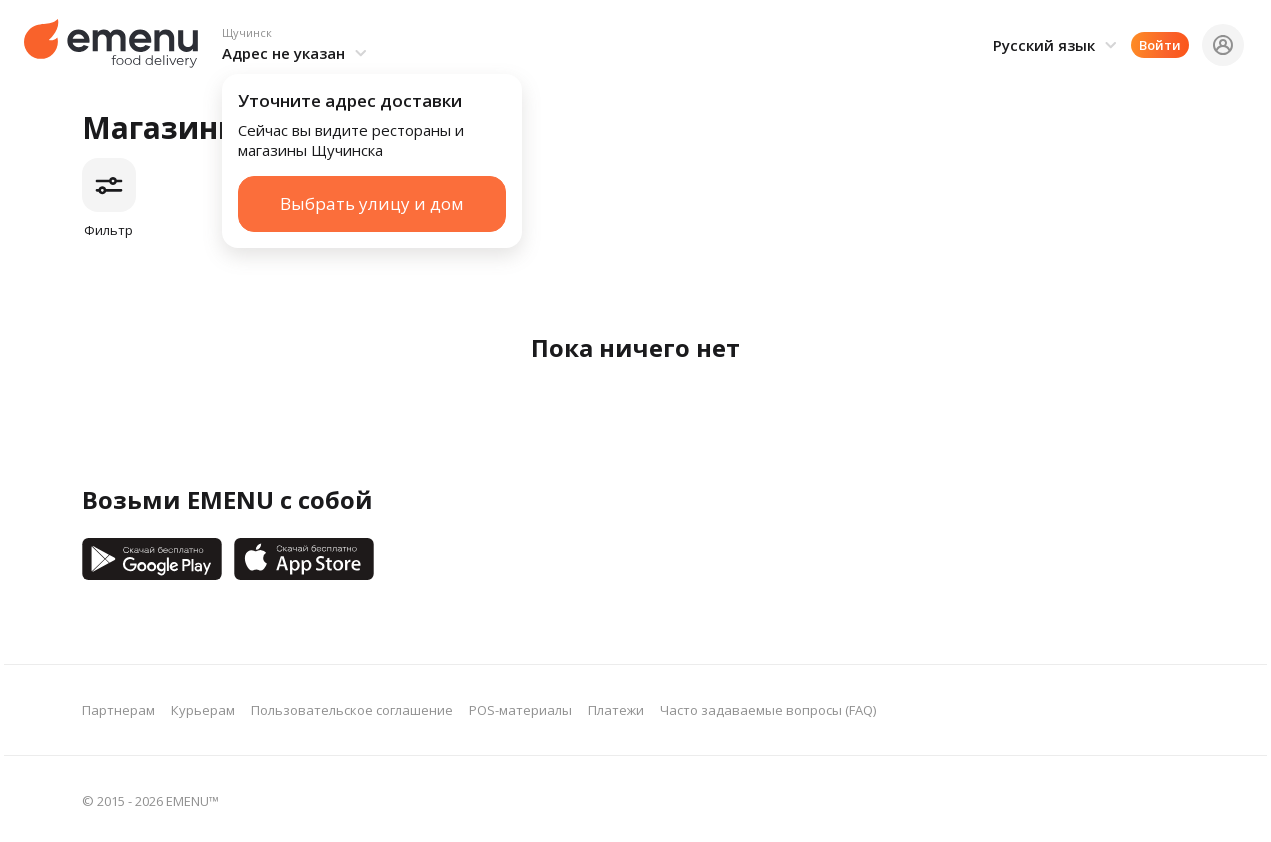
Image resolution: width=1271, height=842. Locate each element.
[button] (297, 45)
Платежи (616, 710)
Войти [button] (1160, 45)
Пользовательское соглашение (352, 710)
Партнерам (118, 710)
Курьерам (203, 710)
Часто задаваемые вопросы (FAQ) (768, 710)
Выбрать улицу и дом (372, 203)
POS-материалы (520, 710)
